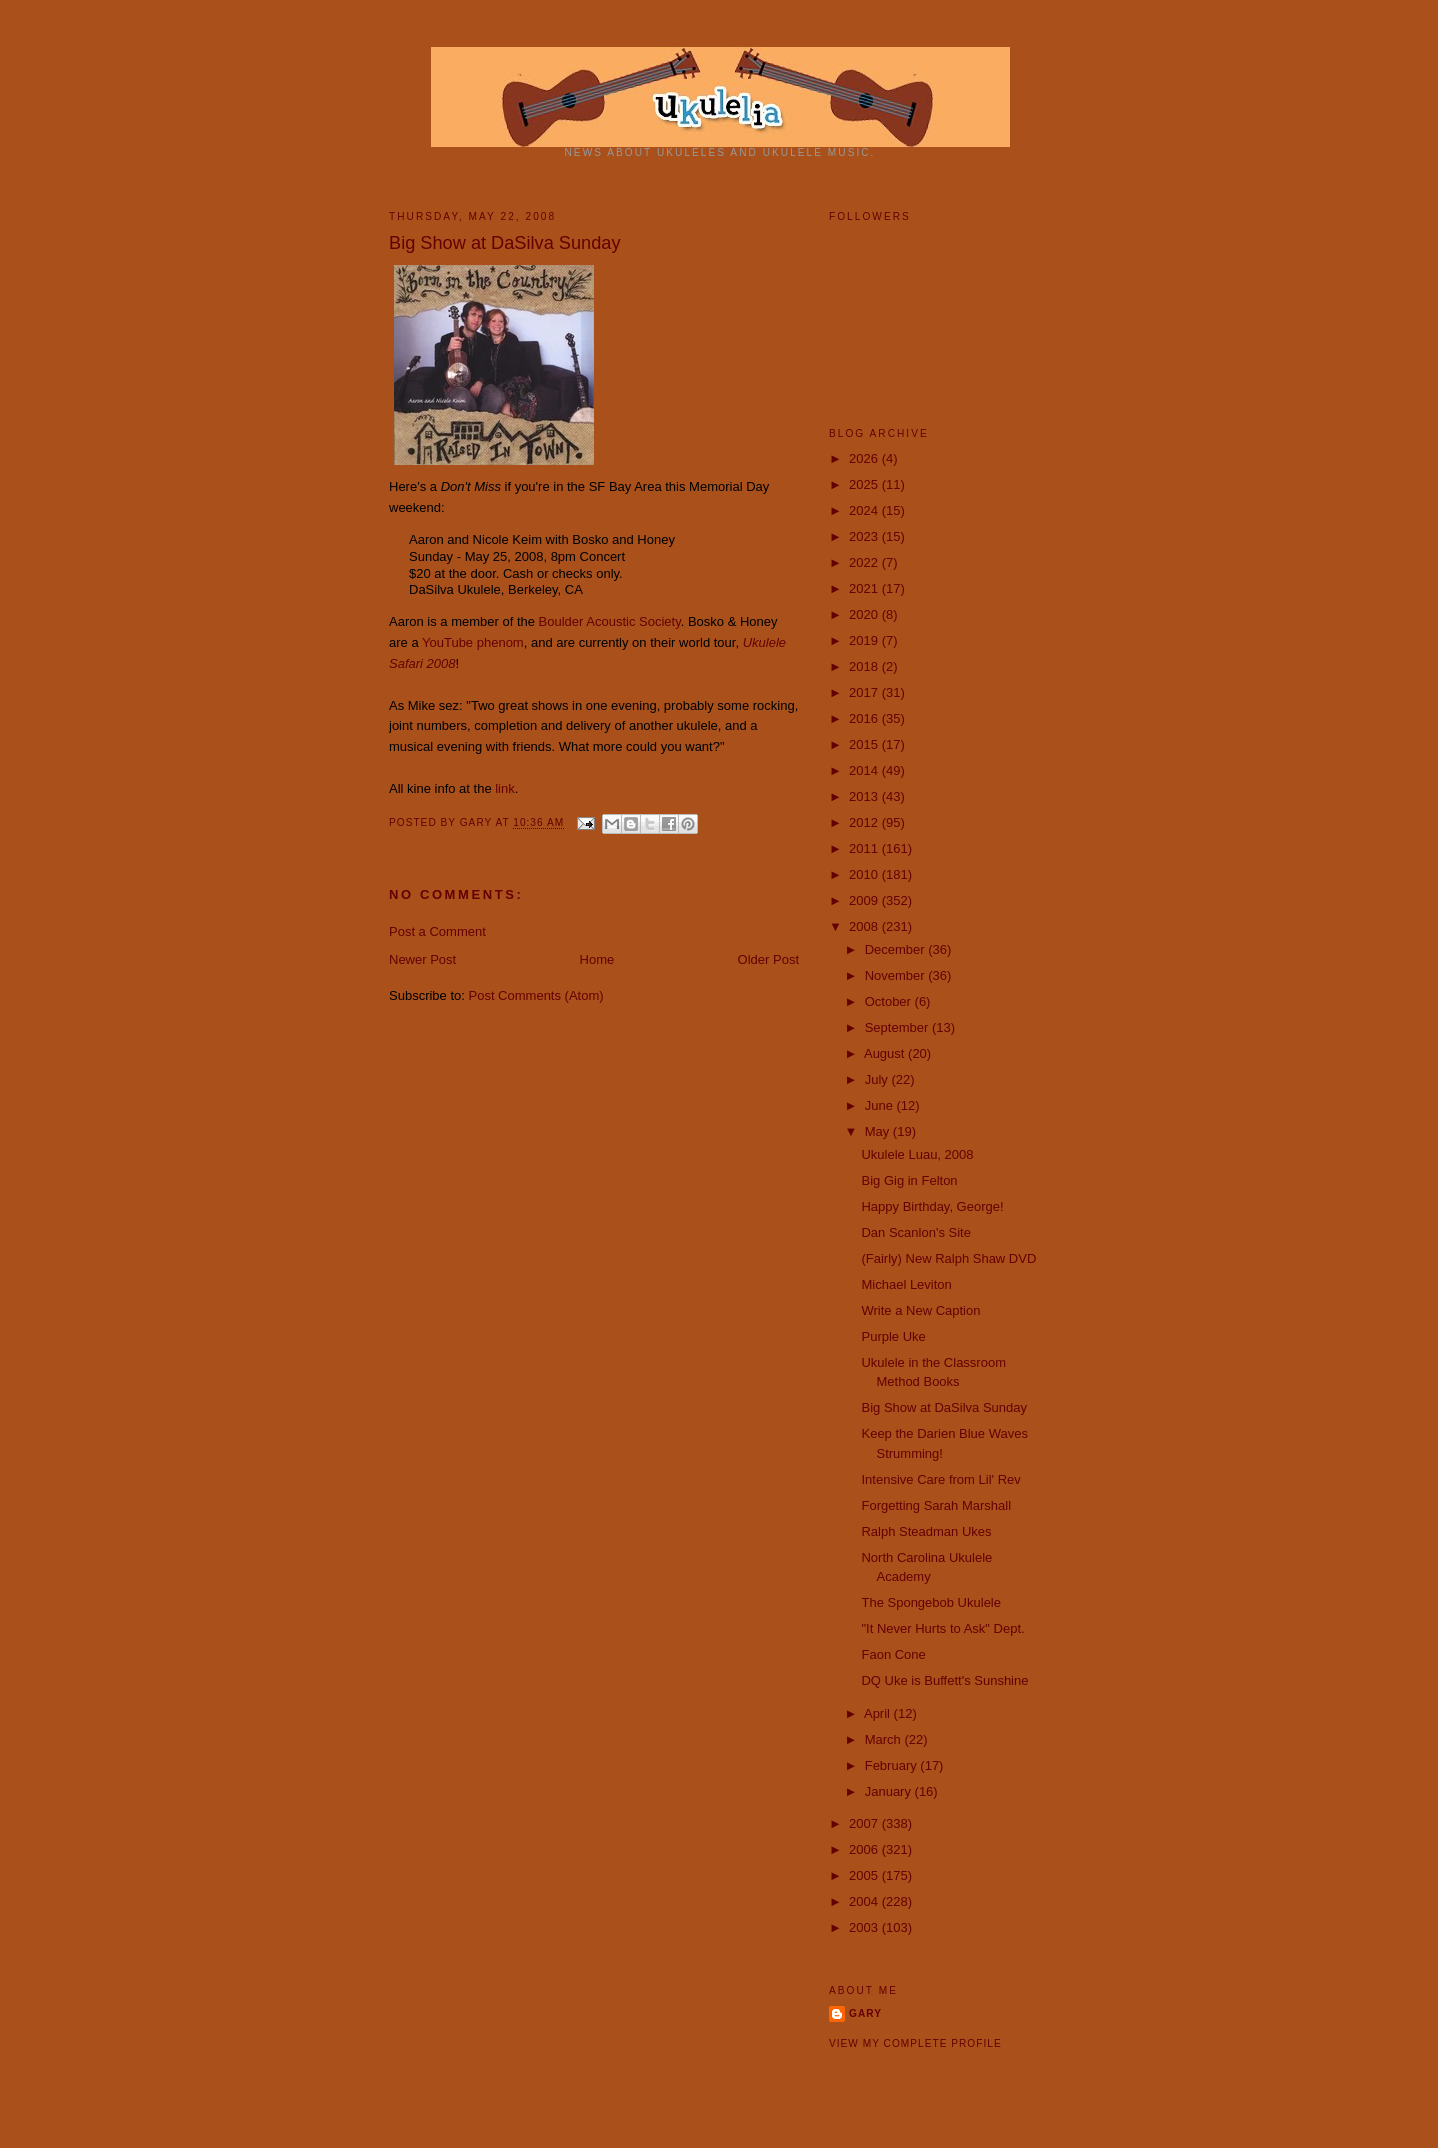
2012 (865, 822)
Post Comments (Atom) (536, 995)
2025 (865, 484)
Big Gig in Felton (909, 1180)
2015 (865, 744)
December (897, 949)
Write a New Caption (920, 1310)
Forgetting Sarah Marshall (936, 1505)
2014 (865, 770)
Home (597, 959)
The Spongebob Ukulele (931, 1602)
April (879, 1713)
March (885, 1739)
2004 (865, 1901)
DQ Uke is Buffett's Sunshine (944, 1680)
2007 (865, 1823)
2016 (865, 718)
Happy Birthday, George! (932, 1206)
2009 (865, 900)
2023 (865, 536)
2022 (865, 562)
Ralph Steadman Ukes (926, 1531)
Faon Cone (893, 1654)
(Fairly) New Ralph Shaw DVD (948, 1258)
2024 (865, 510)
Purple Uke (893, 1336)
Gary (478, 823)
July (878, 1079)
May (879, 1131)
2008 (865, 926)
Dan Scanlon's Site (915, 1232)
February (893, 1765)
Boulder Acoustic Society (610, 621)
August (886, 1053)
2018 (865, 666)
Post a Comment (437, 931)
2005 (865, 1875)
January (890, 1791)
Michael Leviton (906, 1284)
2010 (865, 874)
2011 (865, 848)
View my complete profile (915, 2043)
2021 (865, 588)
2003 (865, 1927)
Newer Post (422, 959)
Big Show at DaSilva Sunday (943, 1407)
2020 (865, 614)
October (890, 1001)
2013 (865, 796)
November (897, 975)
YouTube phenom (473, 642)
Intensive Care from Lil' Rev (940, 1479)
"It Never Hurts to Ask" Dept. (942, 1628)
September (898, 1027)
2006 (865, 1849)
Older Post (768, 959)
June (881, 1105)
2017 (865, 692)
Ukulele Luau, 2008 (917, 1154)
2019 (865, 640)
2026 (865, 458)
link (505, 788)
